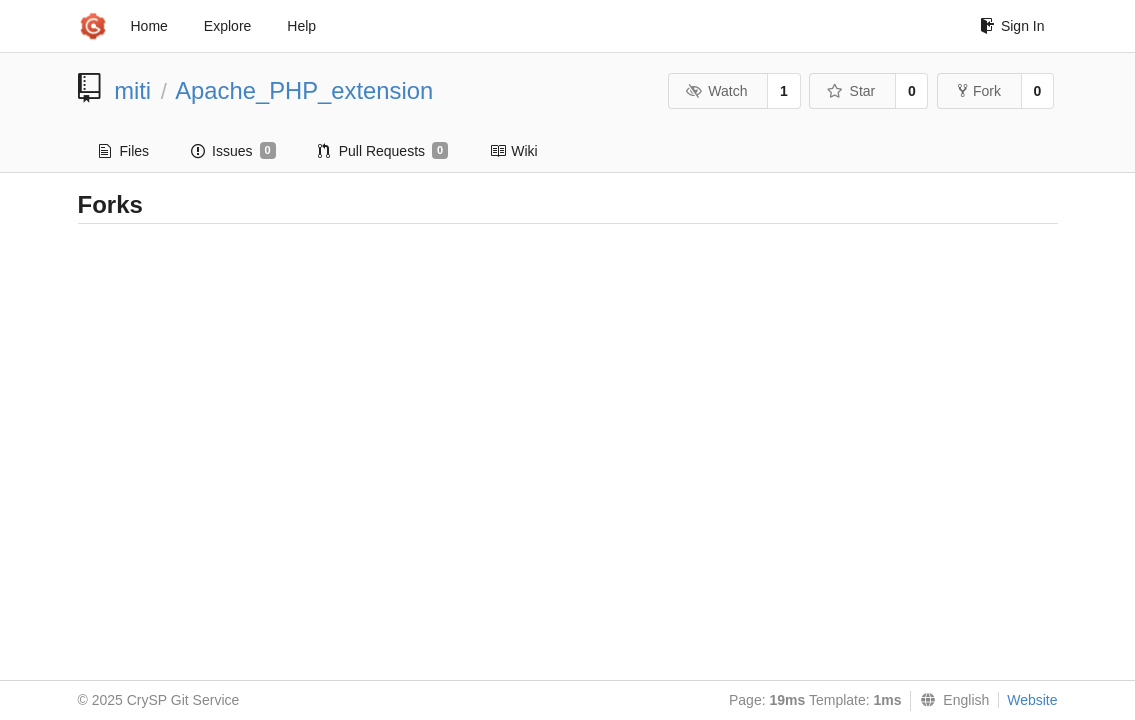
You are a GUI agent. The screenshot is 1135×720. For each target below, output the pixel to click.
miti (132, 90)
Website (1032, 700)
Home (149, 26)
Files (124, 151)
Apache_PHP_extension (304, 90)
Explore (227, 26)
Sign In (1012, 26)
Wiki (513, 151)
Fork (979, 91)
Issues (233, 151)
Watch (717, 91)
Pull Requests (383, 151)
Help (301, 26)
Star (851, 91)
